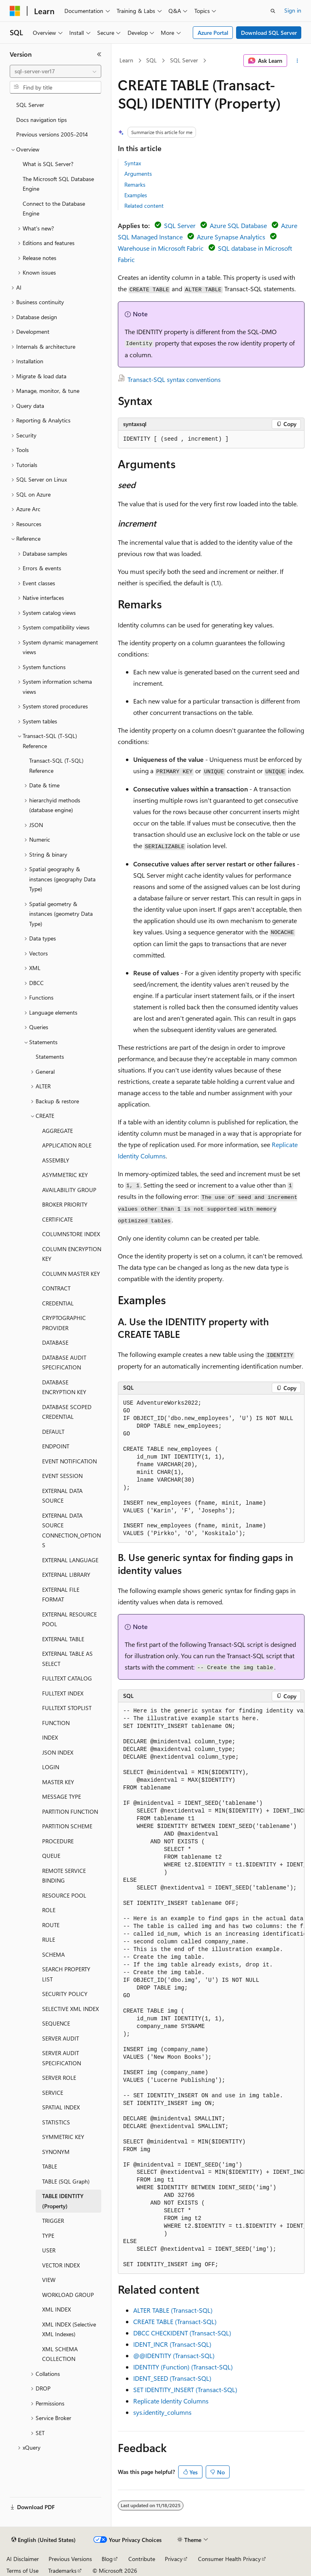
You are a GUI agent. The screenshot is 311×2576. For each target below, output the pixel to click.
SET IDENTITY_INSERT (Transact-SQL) (185, 2389)
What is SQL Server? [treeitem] (48, 164)
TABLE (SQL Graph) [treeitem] (65, 2181)
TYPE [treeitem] (48, 2235)
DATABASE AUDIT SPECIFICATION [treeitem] (64, 1362)
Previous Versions (70, 2559)
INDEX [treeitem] (50, 1737)
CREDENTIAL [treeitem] (58, 1303)
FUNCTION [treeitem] (56, 1723)
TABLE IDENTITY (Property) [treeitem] (62, 2201)
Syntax (132, 163)
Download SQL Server (269, 32)
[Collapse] (99, 54)
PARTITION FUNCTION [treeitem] (70, 1811)
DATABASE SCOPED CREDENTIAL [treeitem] (67, 1412)
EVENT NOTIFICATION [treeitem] (69, 1461)
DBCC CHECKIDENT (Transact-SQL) (182, 2333)
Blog (107, 2559)
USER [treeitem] (48, 2250)
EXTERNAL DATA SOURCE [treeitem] (62, 1496)
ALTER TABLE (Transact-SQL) (173, 2310)
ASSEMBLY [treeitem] (55, 1160)
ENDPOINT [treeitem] (55, 1446)
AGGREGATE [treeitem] (57, 1130)
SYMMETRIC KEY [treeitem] (63, 2137)
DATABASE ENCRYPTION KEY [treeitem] (64, 1387)
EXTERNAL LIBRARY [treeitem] (66, 1574)
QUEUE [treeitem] (51, 1855)
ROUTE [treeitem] (51, 1925)
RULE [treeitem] (48, 1939)
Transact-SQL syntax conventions (174, 379)
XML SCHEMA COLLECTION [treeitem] (60, 2354)
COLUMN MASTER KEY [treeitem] (71, 1273)
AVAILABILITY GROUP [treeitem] (69, 1190)
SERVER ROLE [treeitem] (59, 2077)
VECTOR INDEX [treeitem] (61, 2265)
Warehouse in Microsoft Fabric (161, 248)
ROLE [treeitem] (48, 1910)
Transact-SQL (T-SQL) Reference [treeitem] (56, 765)
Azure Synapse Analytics (231, 236)
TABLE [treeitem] (49, 2166)
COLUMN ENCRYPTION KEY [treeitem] (71, 1254)
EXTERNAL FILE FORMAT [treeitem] (60, 1595)
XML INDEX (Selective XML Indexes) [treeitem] (69, 2329)
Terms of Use (22, 2570)
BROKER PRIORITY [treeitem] (64, 1204)
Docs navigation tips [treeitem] (41, 120)
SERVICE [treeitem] (52, 2092)
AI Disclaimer (22, 2559)
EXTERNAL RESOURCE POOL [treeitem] (69, 1619)
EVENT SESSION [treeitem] (62, 1476)
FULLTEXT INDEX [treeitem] (62, 1693)
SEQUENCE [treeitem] (56, 2023)
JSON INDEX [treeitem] (57, 1752)
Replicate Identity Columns (171, 2401)
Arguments (138, 173)
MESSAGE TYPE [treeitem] (61, 1796)
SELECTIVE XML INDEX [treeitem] (70, 2009)
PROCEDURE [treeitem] (58, 1841)
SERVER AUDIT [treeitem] (60, 2038)
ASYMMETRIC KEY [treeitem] (65, 1175)
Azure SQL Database (238, 225)
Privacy (174, 2559)
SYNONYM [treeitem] (56, 2152)
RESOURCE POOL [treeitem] (64, 1895)
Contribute (141, 2559)
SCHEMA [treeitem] (53, 1954)
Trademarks (62, 2570)
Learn (126, 60)
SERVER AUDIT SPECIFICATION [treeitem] (61, 2058)
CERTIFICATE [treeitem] (57, 1219)
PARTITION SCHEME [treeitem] (67, 1826)
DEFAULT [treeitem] (53, 1431)
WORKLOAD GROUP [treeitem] (68, 2295)
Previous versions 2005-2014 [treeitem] (52, 134)
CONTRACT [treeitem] (56, 1288)
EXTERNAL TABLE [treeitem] (63, 1639)
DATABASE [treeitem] (55, 1342)
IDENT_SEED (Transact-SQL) (172, 2378)
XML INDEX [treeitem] (56, 2309)
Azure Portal (213, 32)
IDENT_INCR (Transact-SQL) (172, 2344)
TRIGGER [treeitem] (53, 2220)
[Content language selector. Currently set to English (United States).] (43, 2539)
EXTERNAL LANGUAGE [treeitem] (70, 1560)
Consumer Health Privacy (229, 2559)
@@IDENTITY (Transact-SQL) (174, 2355)
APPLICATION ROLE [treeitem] (67, 1145)
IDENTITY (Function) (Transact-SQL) (183, 2367)
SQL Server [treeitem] (30, 105)
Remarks (134, 184)
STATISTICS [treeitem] (56, 2122)
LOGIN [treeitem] (50, 1767)
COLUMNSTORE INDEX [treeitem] (71, 1234)
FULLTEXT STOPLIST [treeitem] (67, 1708)
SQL (151, 60)
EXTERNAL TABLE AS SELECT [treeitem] (67, 1659)
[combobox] (55, 71)
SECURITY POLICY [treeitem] (64, 1994)
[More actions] (297, 60)
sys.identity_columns (162, 2412)
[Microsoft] (15, 11)
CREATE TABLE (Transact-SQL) (175, 2321)
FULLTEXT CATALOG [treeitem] (67, 1678)
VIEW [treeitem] (48, 2280)
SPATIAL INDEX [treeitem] (61, 2107)
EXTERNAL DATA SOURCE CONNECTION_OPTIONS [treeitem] (71, 1530)
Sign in (292, 10)
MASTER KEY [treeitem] (58, 1782)
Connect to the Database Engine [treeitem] (54, 209)
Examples (135, 195)
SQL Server (184, 60)
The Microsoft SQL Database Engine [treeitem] (58, 184)
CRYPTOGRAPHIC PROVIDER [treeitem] (64, 1323)
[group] (211, 1988)
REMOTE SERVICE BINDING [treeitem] (64, 1876)
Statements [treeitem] (50, 1056)
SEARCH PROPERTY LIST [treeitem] (66, 1974)
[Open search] (273, 11)
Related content (144, 205)
